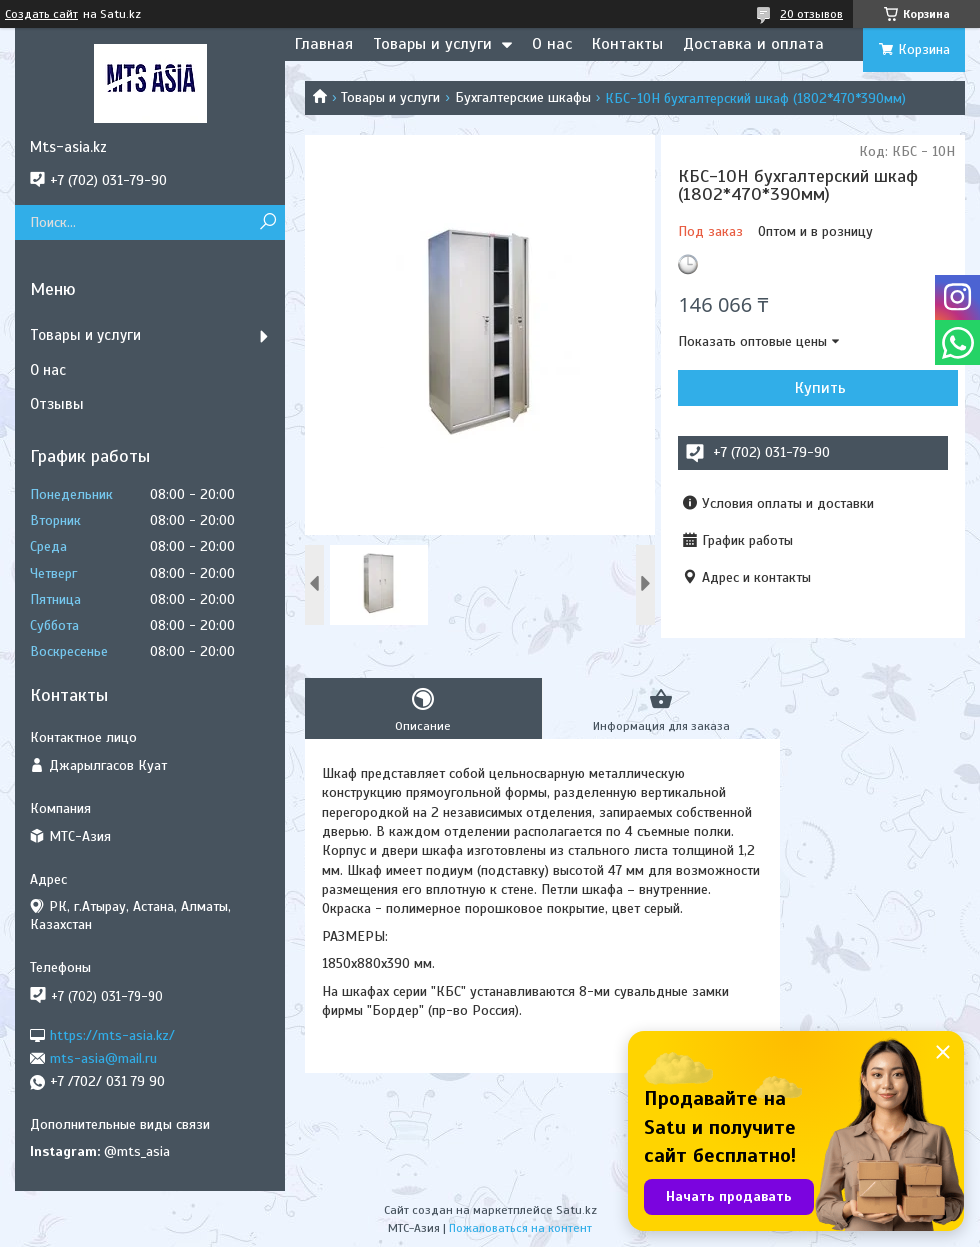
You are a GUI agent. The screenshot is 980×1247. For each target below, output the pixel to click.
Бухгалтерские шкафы (523, 97)
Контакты (627, 44)
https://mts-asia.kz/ (112, 1034)
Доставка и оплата (753, 44)
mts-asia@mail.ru (103, 1058)
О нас (552, 44)
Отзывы (57, 404)
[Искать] (267, 222)
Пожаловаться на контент (520, 1228)
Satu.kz (576, 1210)
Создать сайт (41, 14)
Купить (820, 388)
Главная (324, 44)
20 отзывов (811, 14)
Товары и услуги (432, 44)
